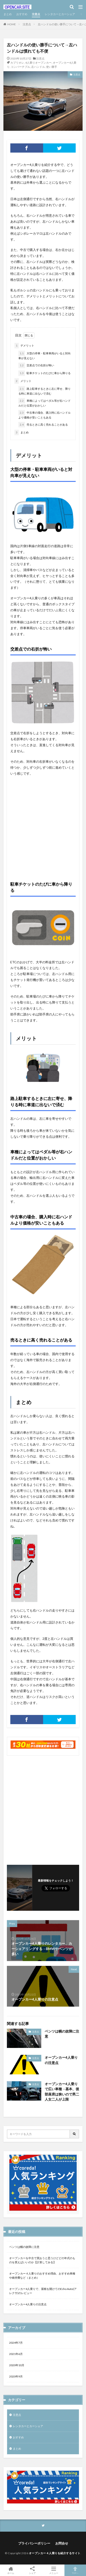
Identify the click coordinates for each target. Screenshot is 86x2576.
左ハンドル (38, 66)
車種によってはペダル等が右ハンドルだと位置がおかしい (44, 402)
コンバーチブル (20, 66)
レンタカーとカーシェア (60, 14)
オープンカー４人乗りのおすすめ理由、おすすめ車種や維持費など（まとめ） (42, 2275)
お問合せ (61, 2543)
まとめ (7, 14)
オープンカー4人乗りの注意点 (61, 2060)
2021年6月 (16, 2354)
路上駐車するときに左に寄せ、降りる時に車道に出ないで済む (44, 390)
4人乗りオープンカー (38, 62)
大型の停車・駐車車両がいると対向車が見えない (44, 355)
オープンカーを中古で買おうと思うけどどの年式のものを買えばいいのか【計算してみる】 (42, 2260)
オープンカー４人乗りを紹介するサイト (54, 2553)
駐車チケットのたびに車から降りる (44, 373)
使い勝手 (51, 66)
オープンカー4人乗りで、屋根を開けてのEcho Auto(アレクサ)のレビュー (43, 2291)
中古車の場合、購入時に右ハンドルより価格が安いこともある (44, 414)
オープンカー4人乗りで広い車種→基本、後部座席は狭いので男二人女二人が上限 (62, 2091)
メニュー (54, 2570)
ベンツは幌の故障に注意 (62, 2034)
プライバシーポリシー (34, 2543)
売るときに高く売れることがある (43, 424)
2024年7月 (16, 2342)
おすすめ (21, 14)
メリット (22, 381)
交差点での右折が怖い (36, 365)
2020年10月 (16, 2365)
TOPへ (75, 2570)
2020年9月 (16, 2376)
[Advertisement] (43, 824)
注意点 (36, 14)
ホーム (11, 2570)
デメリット (24, 345)
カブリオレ (17, 62)
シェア (32, 2570)
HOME (11, 24)
